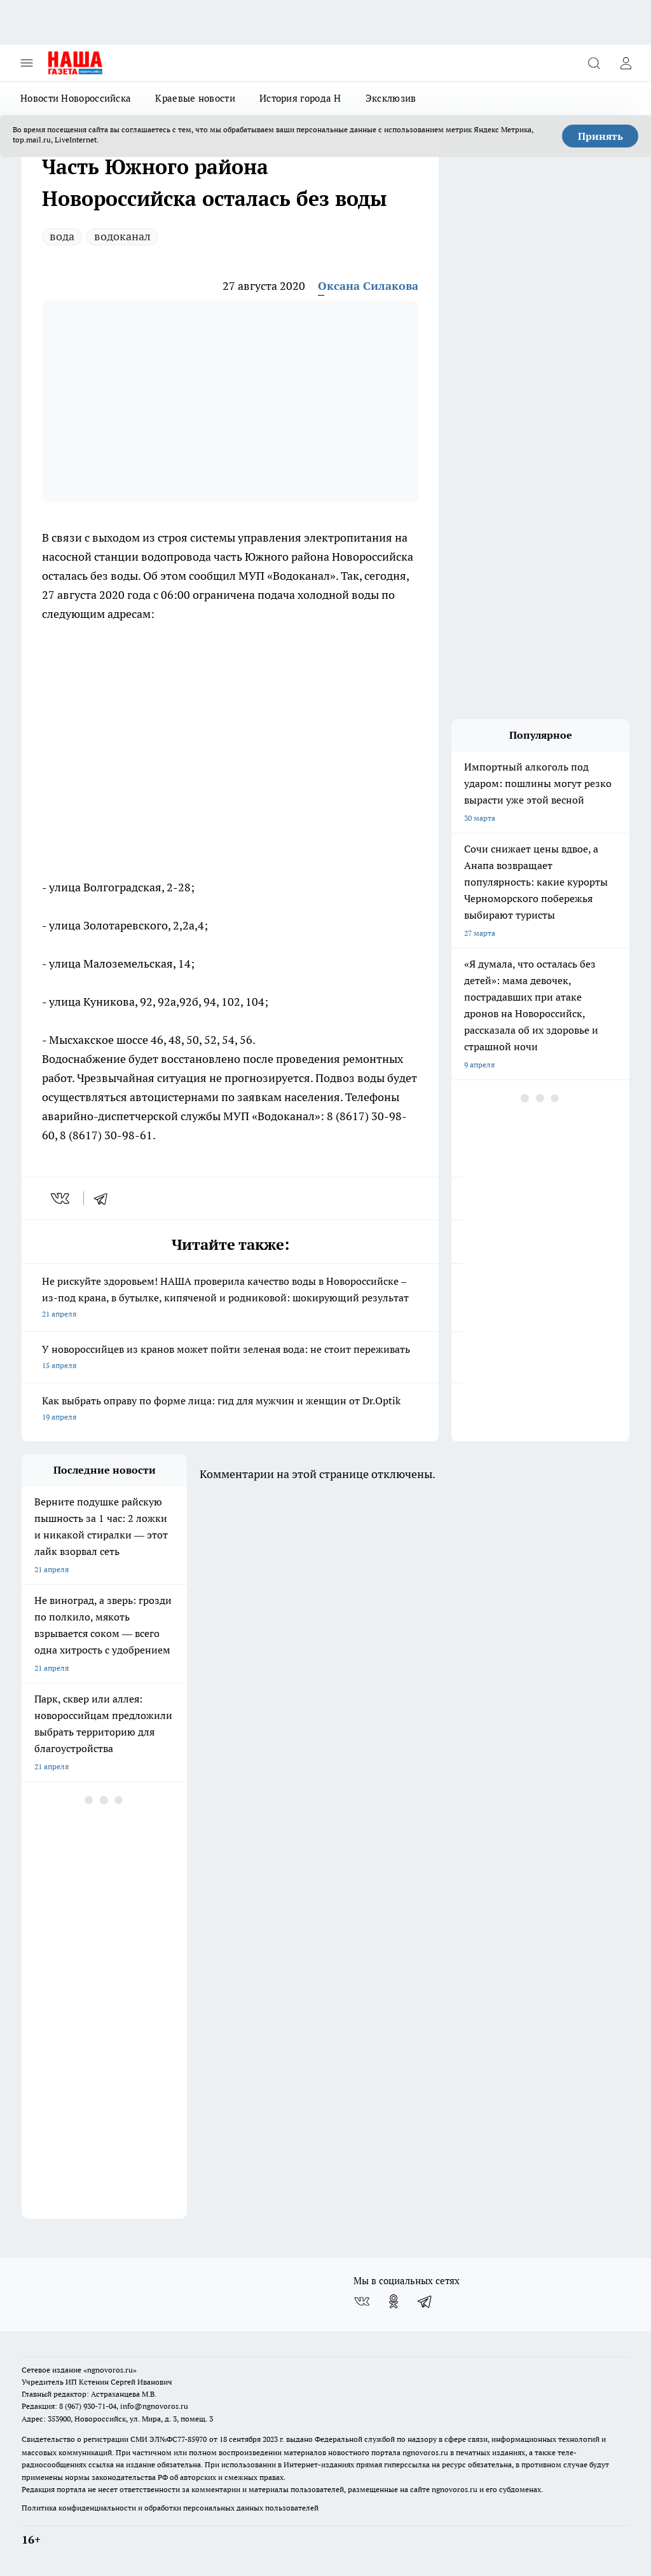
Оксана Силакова (368, 285)
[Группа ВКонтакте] (362, 2301)
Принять (600, 136)
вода (62, 236)
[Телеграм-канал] (425, 2301)
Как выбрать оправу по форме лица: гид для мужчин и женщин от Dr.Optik (230, 1409)
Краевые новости (195, 98)
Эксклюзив (391, 98)
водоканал (122, 236)
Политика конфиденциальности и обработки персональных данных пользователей (170, 2507)
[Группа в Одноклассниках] (393, 2301)
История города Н (300, 98)
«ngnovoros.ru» (110, 2369)
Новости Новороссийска (75, 98)
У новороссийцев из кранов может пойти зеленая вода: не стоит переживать (230, 1358)
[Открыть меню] (26, 63)
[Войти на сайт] (625, 63)
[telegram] (105, 1198)
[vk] (61, 1198)
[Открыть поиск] (593, 63)
